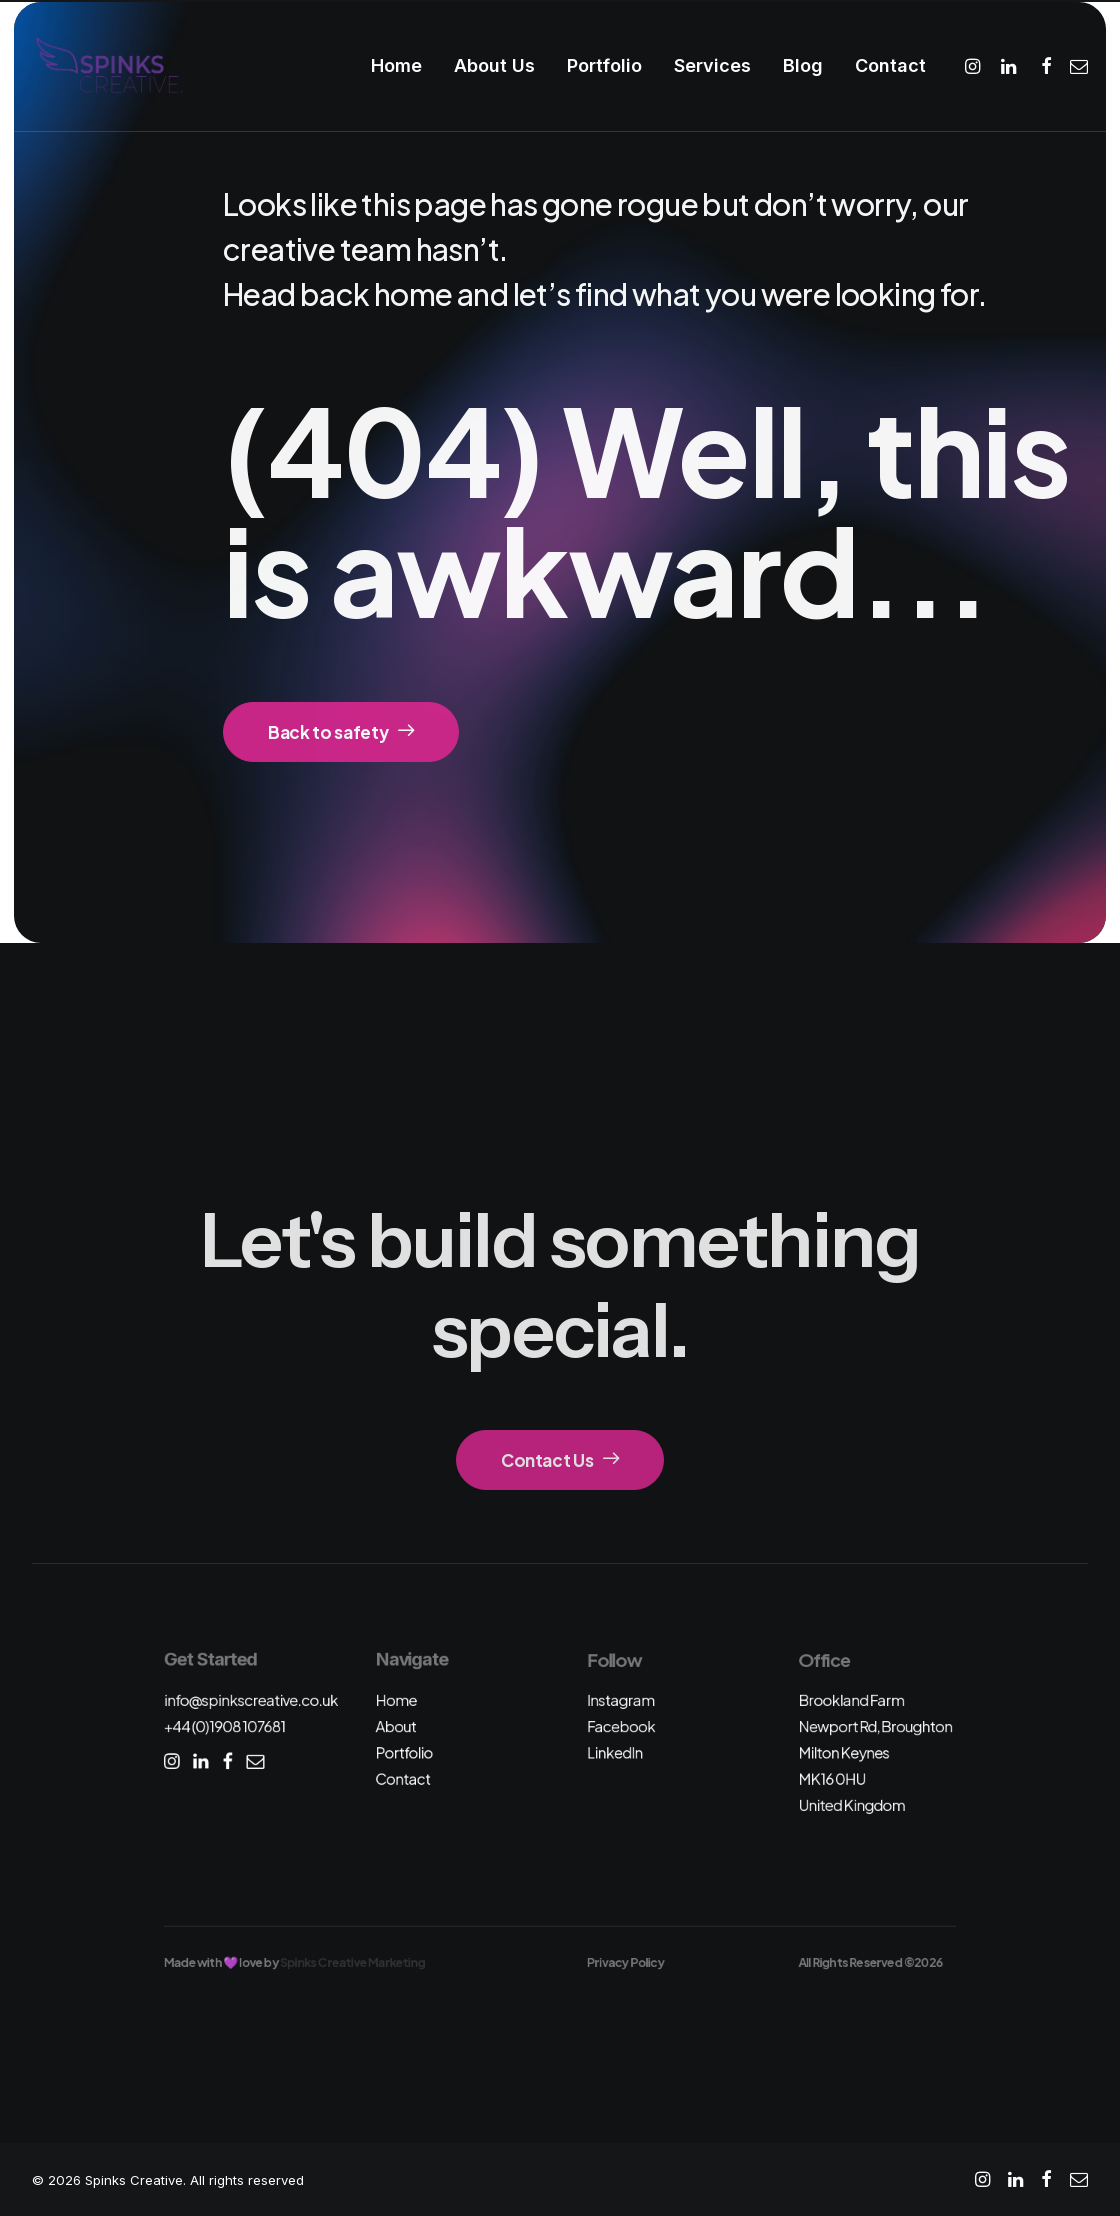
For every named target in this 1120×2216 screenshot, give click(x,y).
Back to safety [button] (341, 732)
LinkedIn (615, 1752)
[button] (975, 66)
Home (396, 65)
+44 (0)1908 (225, 1726)
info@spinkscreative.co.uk (251, 1699)
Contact (890, 65)
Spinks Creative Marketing (352, 1962)
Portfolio (604, 65)
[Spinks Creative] (108, 66)
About (395, 1726)
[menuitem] (396, 66)
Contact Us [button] (560, 1460)
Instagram (621, 1699)
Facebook (621, 1726)
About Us (494, 65)
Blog (803, 65)
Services (712, 65)
